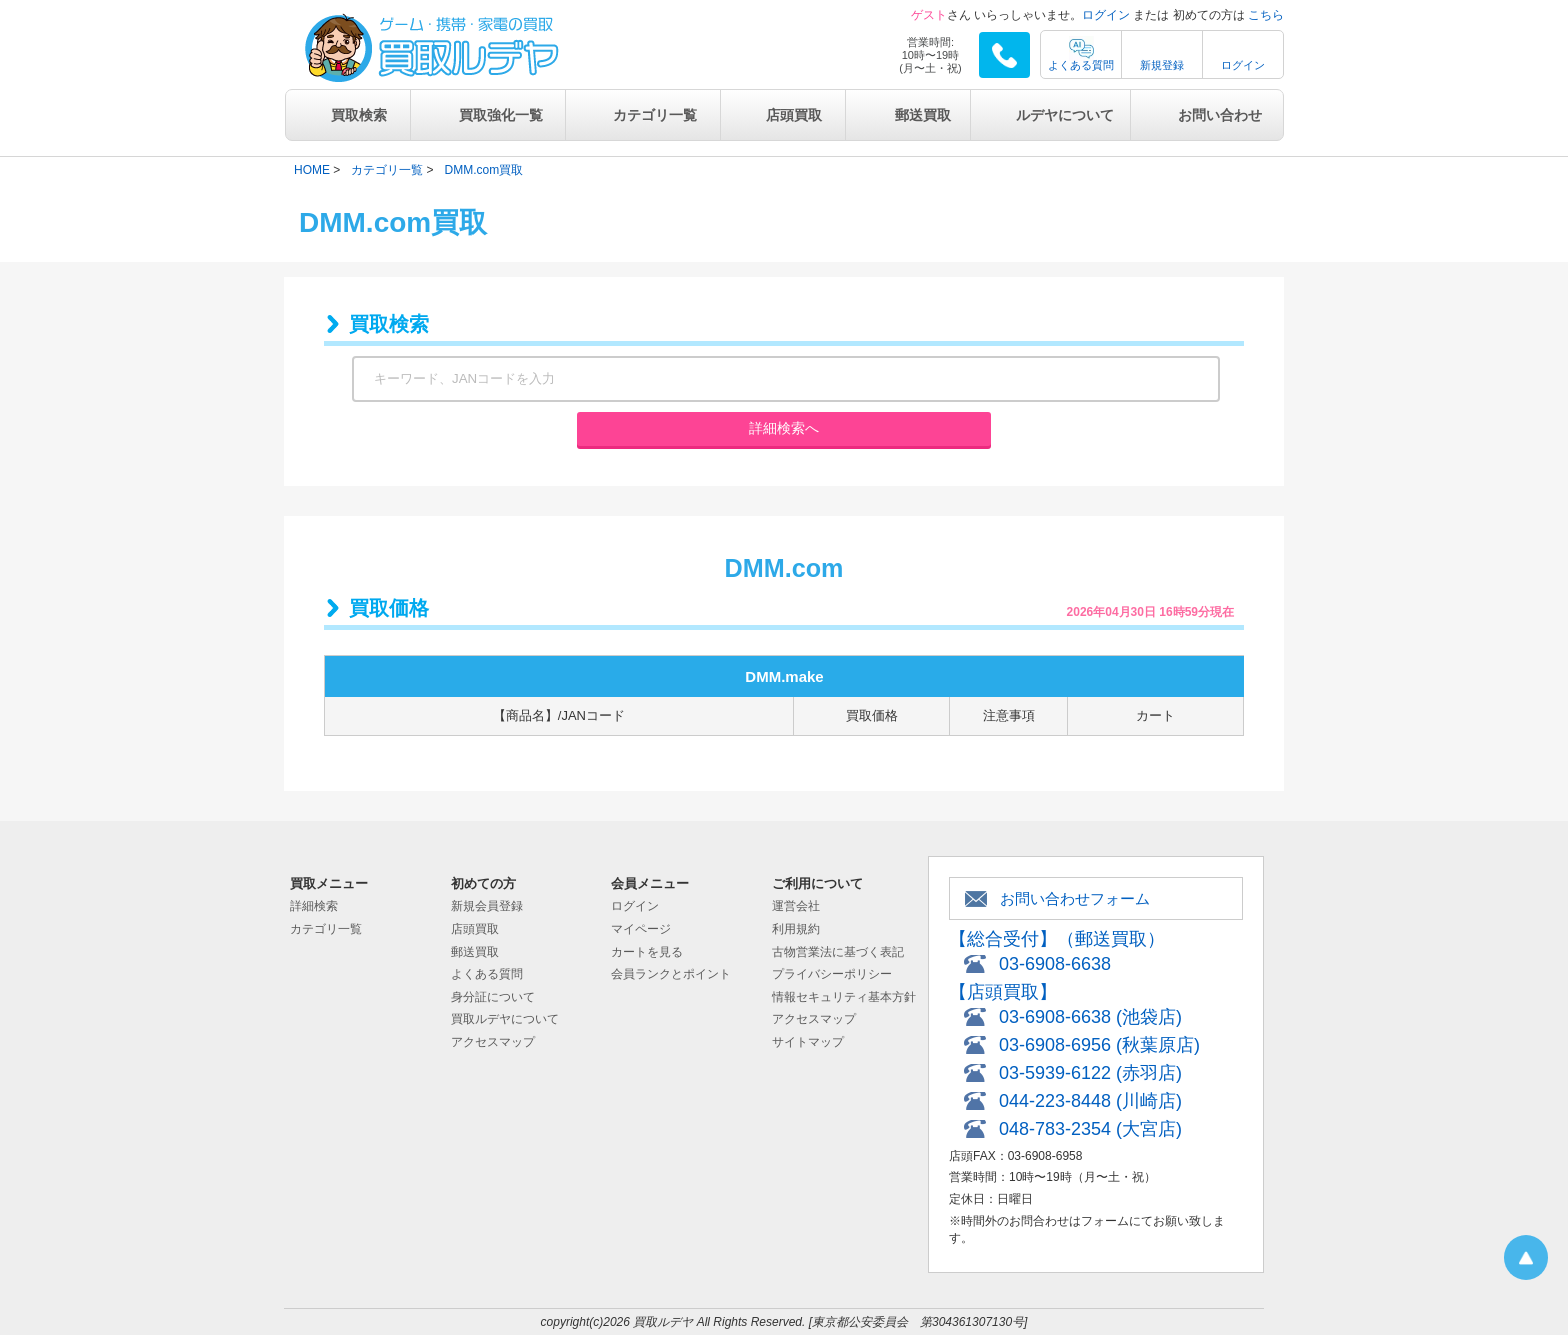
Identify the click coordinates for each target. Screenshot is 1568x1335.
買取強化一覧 (501, 115)
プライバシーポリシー (832, 974)
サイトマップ (808, 1042)
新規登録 (1162, 65)
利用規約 (796, 929)
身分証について (493, 997)
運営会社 (796, 906)
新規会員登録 (487, 906)
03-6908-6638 (1055, 964)
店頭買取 (794, 115)
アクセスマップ (493, 1042)
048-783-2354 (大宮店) (1090, 1129)
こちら (1266, 15)
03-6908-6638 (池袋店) (1090, 1017)
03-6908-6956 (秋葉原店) (1099, 1045)
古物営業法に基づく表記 (838, 952)
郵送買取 (923, 115)
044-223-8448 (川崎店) (1090, 1101)
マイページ (641, 929)
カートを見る (647, 952)
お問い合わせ (1220, 115)
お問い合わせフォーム (1075, 898)
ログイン (1106, 15)
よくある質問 (1081, 65)
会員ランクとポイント (671, 974)
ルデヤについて (1065, 115)
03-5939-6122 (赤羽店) (1090, 1073)
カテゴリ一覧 (655, 115)
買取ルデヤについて (505, 1019)
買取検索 (359, 115)
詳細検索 (314, 906)
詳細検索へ (784, 428)
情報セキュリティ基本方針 (844, 997)
